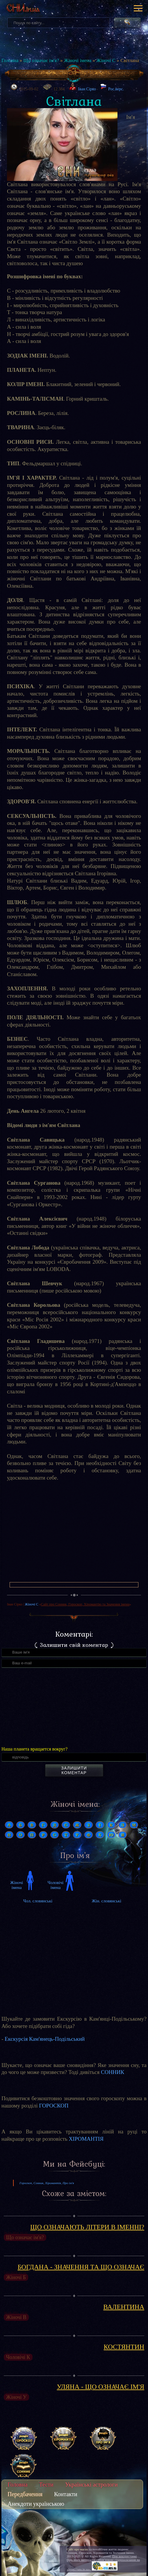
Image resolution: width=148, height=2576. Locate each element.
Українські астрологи (91, 2484)
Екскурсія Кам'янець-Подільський (45, 2039)
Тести (46, 2484)
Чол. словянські (37, 1901)
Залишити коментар (74, 1770)
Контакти (65, 2494)
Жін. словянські (106, 1901)
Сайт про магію (77, 2549)
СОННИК (112, 2072)
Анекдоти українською (36, 2504)
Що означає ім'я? (41, 60)
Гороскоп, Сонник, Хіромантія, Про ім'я (46, 2183)
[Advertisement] (74, 1534)
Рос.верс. (112, 87)
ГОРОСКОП (53, 2106)
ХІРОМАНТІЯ (86, 2139)
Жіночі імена (77, 60)
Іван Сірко (87, 89)
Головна (9, 60)
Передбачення (25, 2494)
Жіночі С (105, 60)
